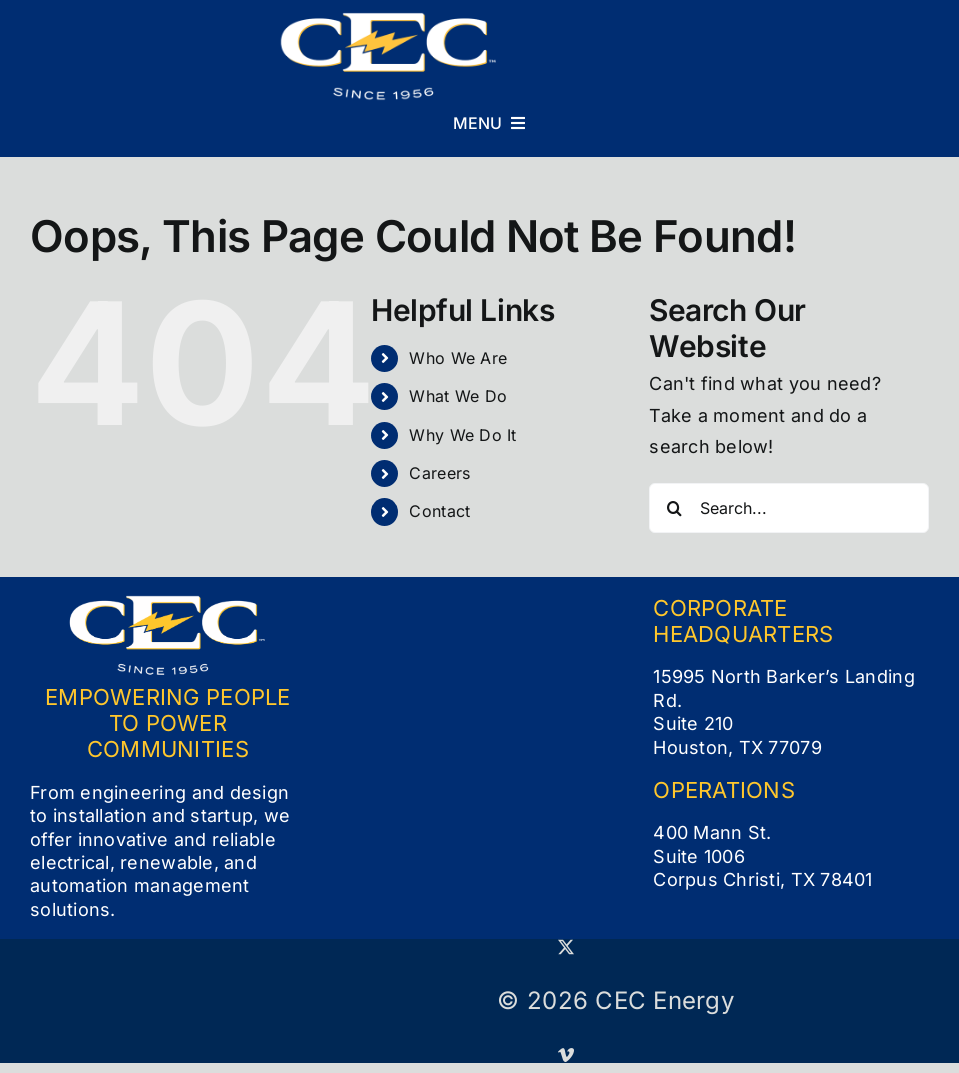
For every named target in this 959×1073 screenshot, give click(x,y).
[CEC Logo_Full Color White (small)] (389, 20)
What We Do (458, 396)
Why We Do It (462, 435)
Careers (439, 473)
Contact (439, 511)
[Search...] (789, 508)
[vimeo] (566, 1055)
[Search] (674, 508)
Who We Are (458, 358)
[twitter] (566, 947)
